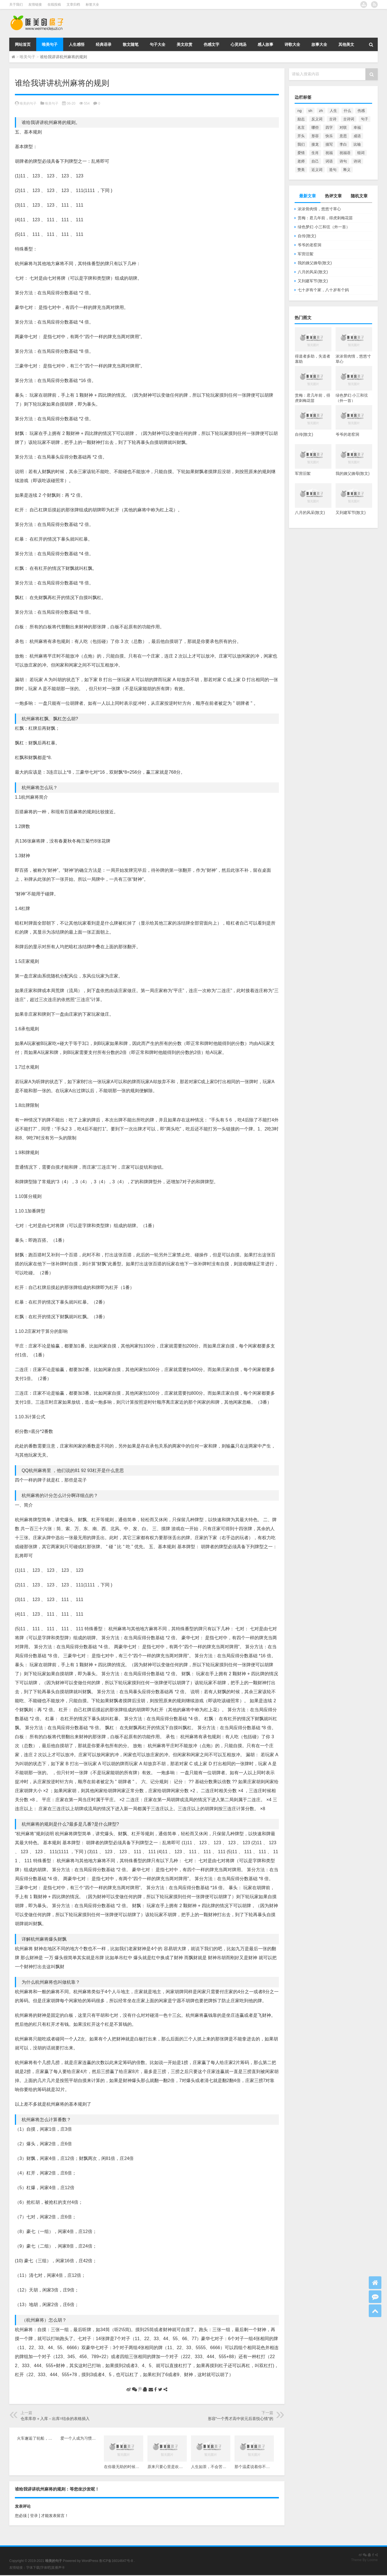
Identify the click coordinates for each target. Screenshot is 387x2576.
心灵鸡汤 (238, 44)
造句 (332, 170)
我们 (301, 144)
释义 (346, 170)
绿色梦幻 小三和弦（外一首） (324, 227)
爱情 (301, 153)
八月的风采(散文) (313, 272)
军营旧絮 (305, 254)
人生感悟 (77, 44)
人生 (333, 111)
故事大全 (319, 44)
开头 (301, 136)
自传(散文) (307, 236)
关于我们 (16, 4)
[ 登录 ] (34, 2515)
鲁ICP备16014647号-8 (116, 2561)
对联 (343, 127)
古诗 (332, 119)
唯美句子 (50, 44)
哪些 (315, 127)
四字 (329, 127)
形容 (315, 136)
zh (321, 111)
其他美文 (346, 44)
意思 (343, 136)
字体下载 (33, 2568)
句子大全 (157, 44)
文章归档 (73, 4)
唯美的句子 (28, 103)
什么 (347, 111)
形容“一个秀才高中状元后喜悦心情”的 (240, 2418)
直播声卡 (58, 2568)
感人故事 (265, 44)
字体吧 (45, 2568)
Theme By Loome (364, 2560)
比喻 (357, 144)
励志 (301, 119)
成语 (357, 136)
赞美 (301, 170)
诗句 (343, 161)
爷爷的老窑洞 (309, 245)
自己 (315, 161)
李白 (343, 144)
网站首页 (23, 44)
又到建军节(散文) (313, 281)
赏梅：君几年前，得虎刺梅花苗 (325, 218)
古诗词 (348, 119)
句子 (364, 119)
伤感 (361, 111)
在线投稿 (54, 4)
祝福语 (345, 153)
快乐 (329, 136)
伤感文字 (211, 44)
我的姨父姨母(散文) (315, 263)
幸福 (357, 127)
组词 (361, 153)
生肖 (315, 153)
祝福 (329, 153)
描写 (329, 144)
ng (299, 111)
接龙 (315, 144)
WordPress (90, 2561)
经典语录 (103, 44)
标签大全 (92, 4)
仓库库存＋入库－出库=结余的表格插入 (55, 2418)
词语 (329, 161)
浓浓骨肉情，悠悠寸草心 (319, 209)
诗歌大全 (292, 44)
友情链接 (35, 4)
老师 (301, 161)
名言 (301, 127)
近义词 (316, 170)
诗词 (357, 161)
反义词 (316, 119)
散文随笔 (130, 44)
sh (310, 111)
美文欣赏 (184, 44)
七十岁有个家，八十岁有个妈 (323, 290)
